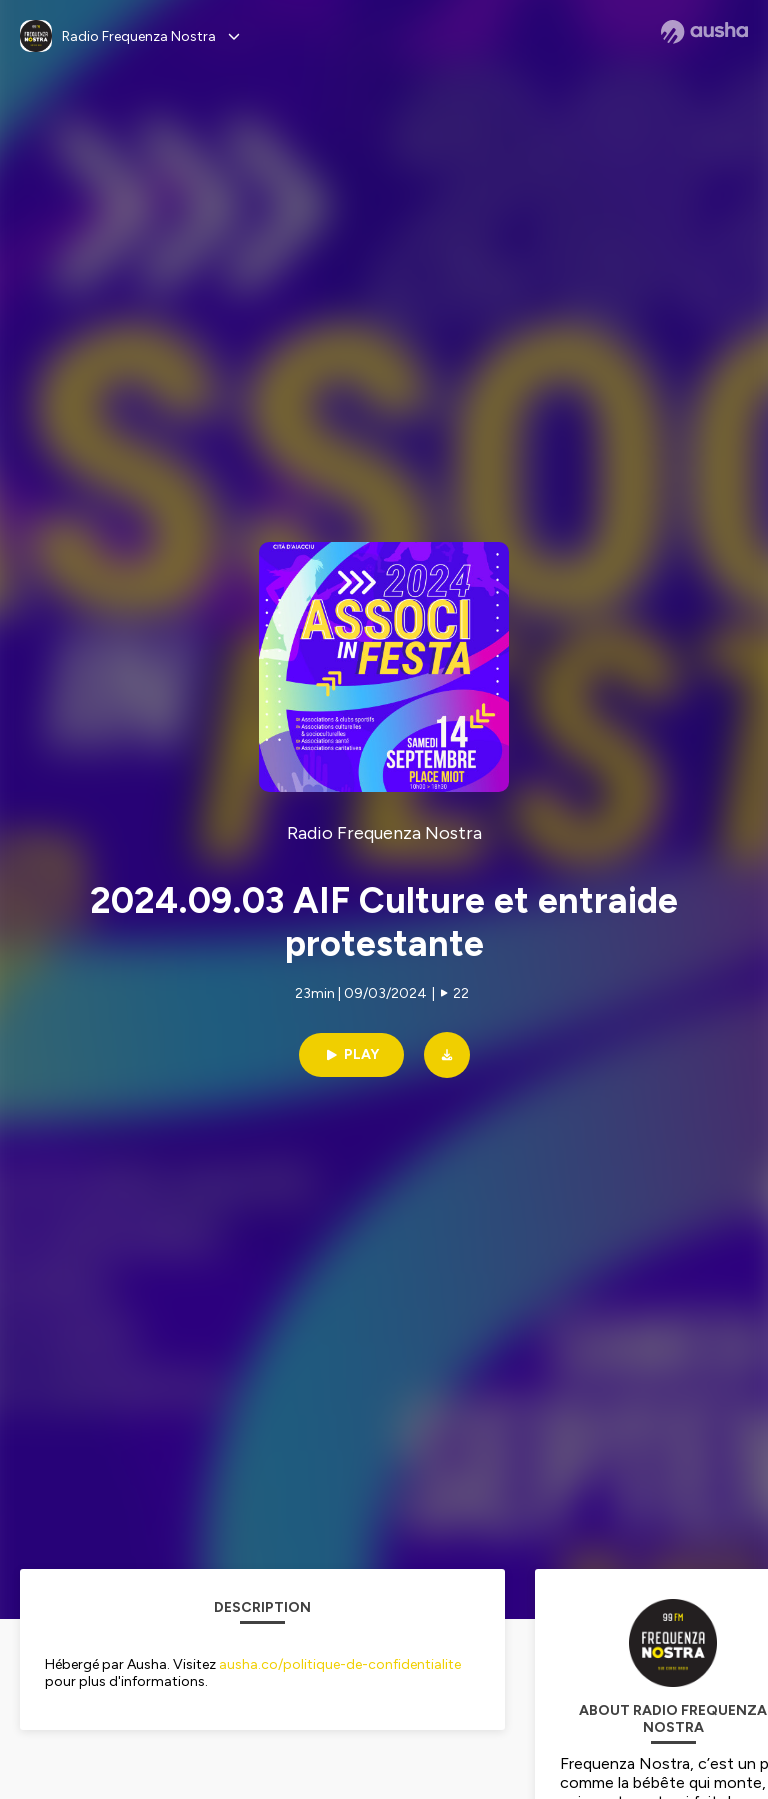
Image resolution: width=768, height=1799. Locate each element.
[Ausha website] (704, 32)
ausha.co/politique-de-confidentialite (340, 1664)
